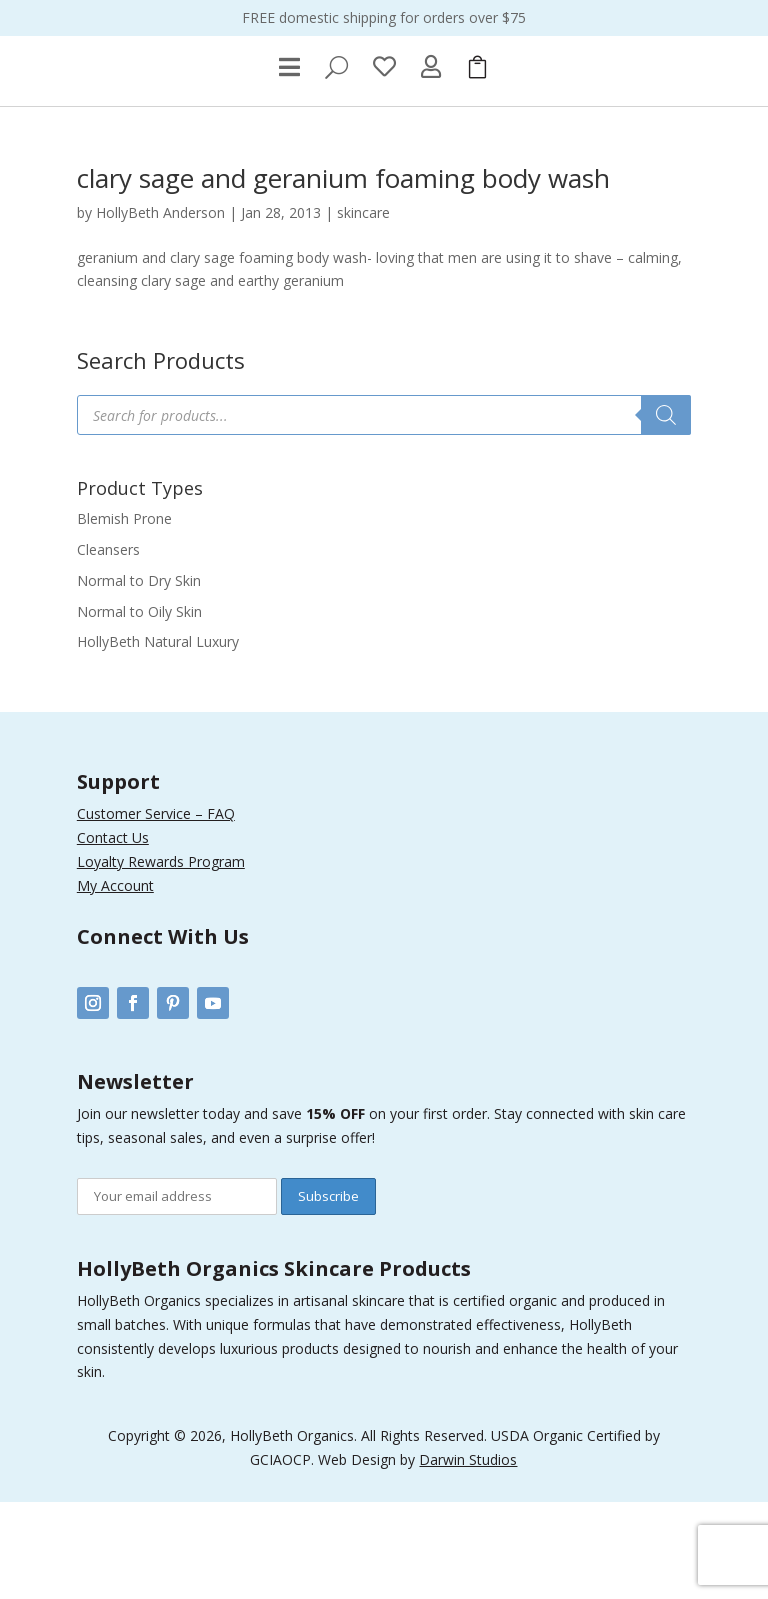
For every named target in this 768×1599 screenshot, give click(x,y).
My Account (115, 981)
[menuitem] (289, 164)
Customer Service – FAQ (156, 910)
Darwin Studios (468, 1556)
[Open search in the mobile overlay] (384, 512)
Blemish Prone (124, 615)
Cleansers (108, 646)
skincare (363, 309)
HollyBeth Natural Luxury (158, 738)
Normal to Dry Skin (139, 677)
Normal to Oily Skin (139, 707)
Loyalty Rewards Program (161, 958)
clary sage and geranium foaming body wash (343, 275)
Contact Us (113, 934)
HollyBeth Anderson (160, 309)
